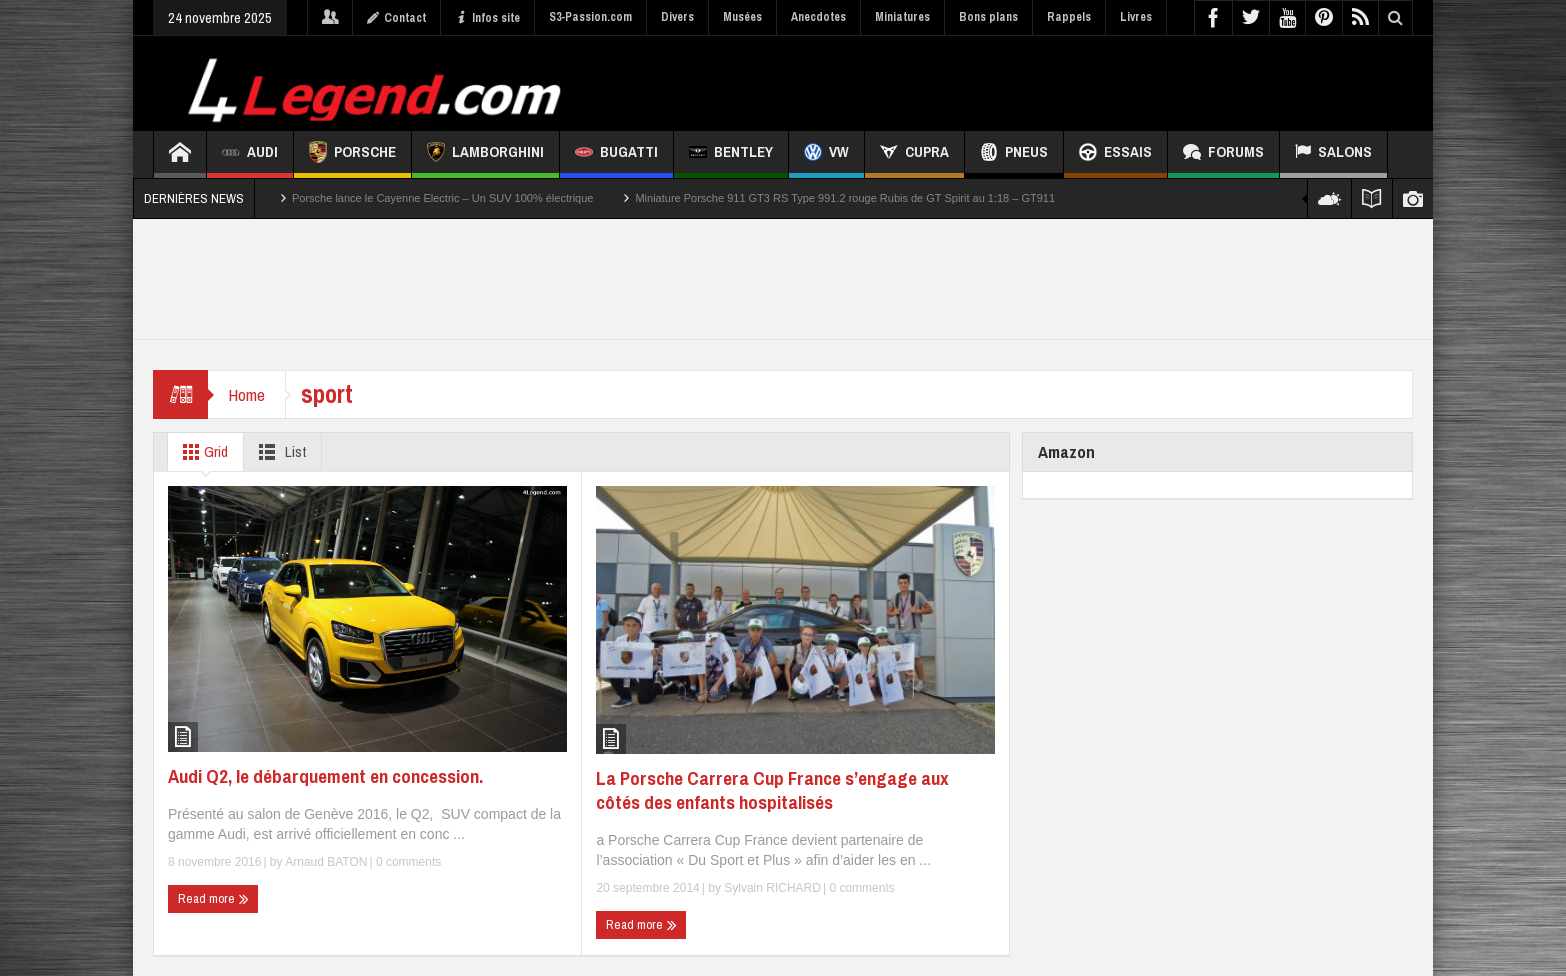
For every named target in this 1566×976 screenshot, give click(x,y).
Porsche (352, 154)
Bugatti (616, 154)
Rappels (1069, 17)
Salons (1333, 154)
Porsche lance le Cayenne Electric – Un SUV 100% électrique (442, 198)
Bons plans (988, 17)
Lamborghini (485, 154)
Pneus (1014, 154)
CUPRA (914, 154)
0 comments (407, 862)
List (278, 452)
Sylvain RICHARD (772, 888)
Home (246, 394)
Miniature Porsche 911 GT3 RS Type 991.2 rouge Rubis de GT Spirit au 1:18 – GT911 (845, 198)
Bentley (731, 154)
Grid (201, 452)
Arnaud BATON (326, 862)
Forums (1223, 154)
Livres (1136, 17)
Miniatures (902, 17)
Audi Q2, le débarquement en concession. (325, 776)
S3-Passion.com (590, 17)
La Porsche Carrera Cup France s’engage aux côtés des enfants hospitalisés (772, 790)
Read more (213, 899)
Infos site (487, 18)
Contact (396, 18)
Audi (250, 154)
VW (826, 154)
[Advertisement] (1050, 81)
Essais (1115, 154)
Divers (677, 17)
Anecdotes (818, 17)
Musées (742, 17)
